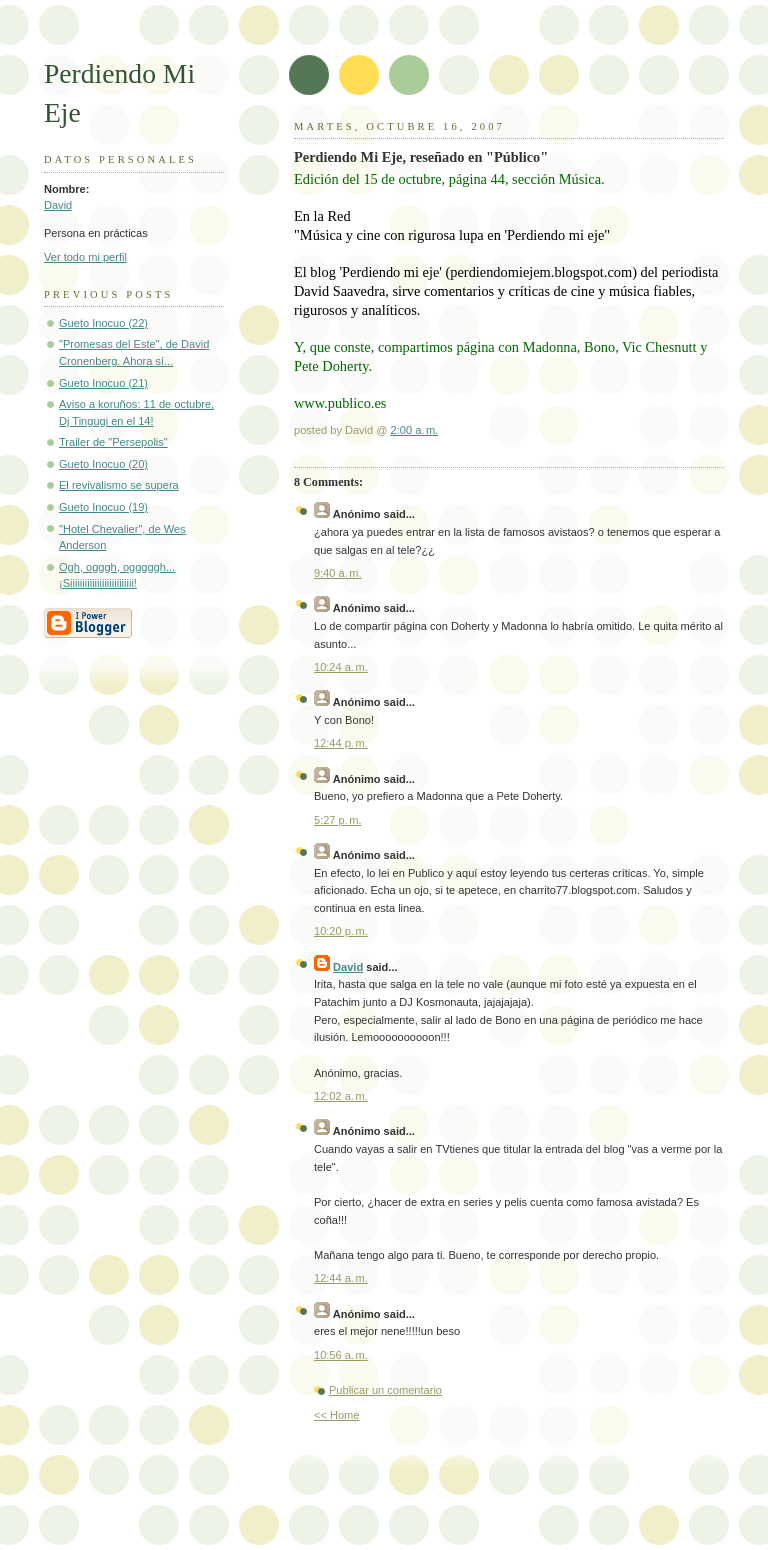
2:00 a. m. (415, 430)
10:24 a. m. (341, 667)
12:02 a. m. (341, 1096)
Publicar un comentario (385, 1390)
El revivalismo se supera (119, 485)
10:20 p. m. (341, 931)
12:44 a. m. (341, 1278)
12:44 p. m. (341, 743)
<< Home (336, 1415)
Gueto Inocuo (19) (103, 507)
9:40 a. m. (338, 573)
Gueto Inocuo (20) (103, 464)
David (58, 205)
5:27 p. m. (338, 820)
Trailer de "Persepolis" (113, 442)
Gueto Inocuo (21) (103, 383)
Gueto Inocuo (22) (103, 323)
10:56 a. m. (341, 1355)
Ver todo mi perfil (85, 257)
